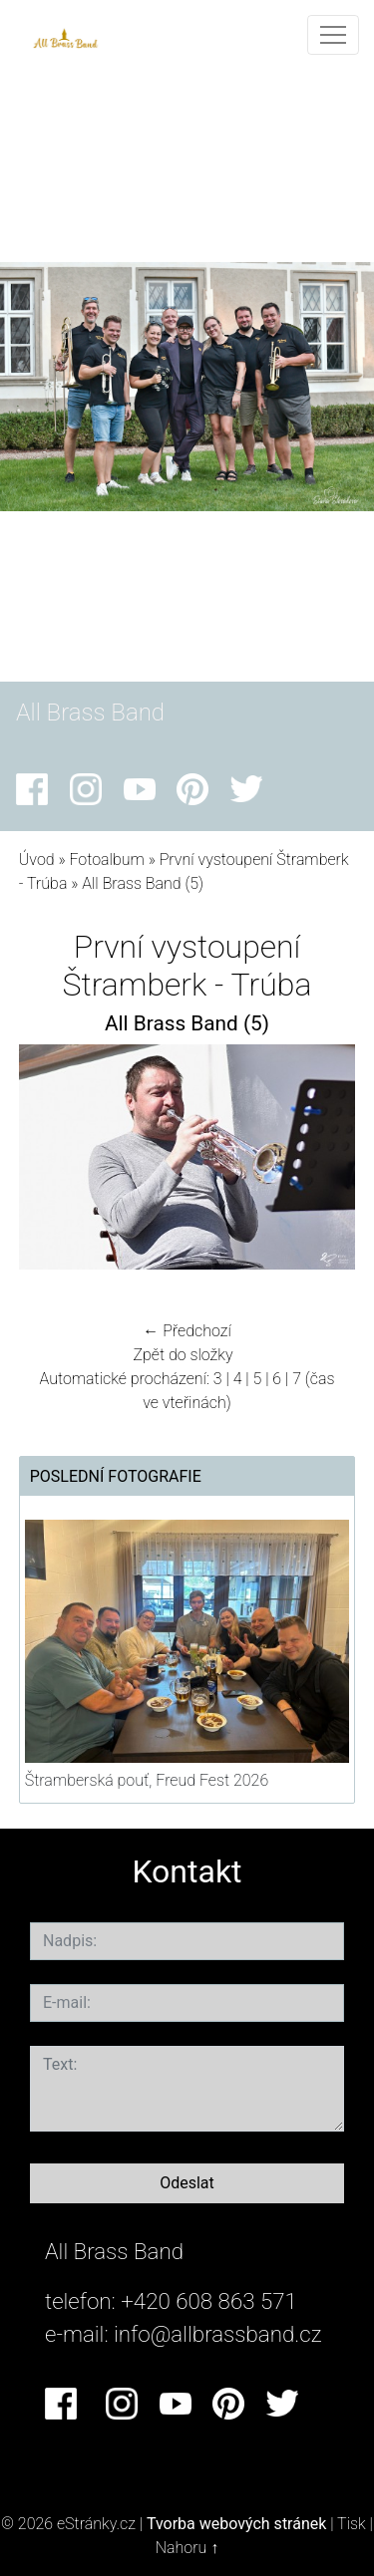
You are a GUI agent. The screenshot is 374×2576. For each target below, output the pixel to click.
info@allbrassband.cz (218, 2334)
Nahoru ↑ (187, 2547)
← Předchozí (186, 1330)
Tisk (351, 2523)
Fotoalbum (106, 859)
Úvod (37, 859)
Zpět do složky (182, 1354)
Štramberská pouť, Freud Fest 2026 (146, 1780)
